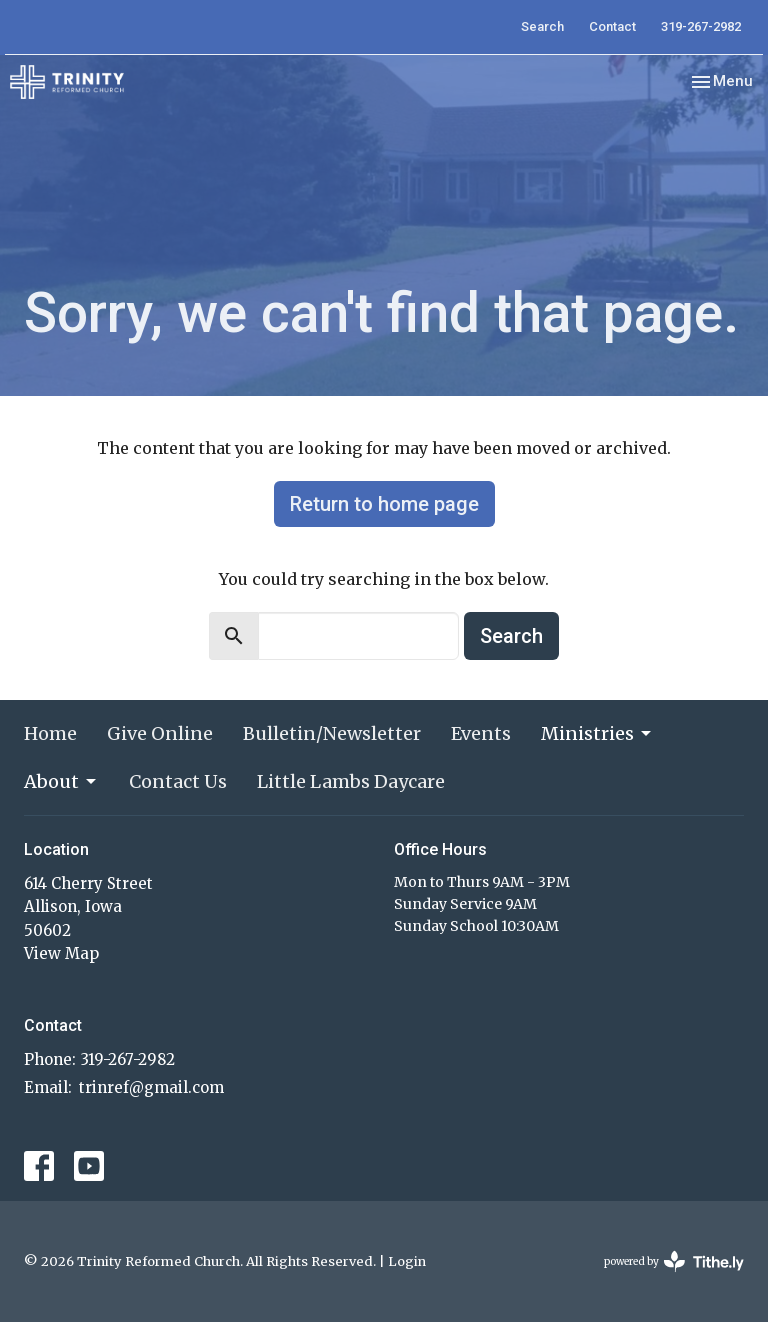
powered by (674, 1261)
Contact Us (178, 781)
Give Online (160, 733)
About (61, 781)
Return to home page (384, 504)
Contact (612, 26)
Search (542, 26)
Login (407, 1261)
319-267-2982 (701, 26)
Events (481, 733)
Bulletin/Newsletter (332, 733)
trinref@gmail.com (151, 1087)
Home (50, 733)
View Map (61, 953)
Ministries (597, 733)
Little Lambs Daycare (351, 781)
